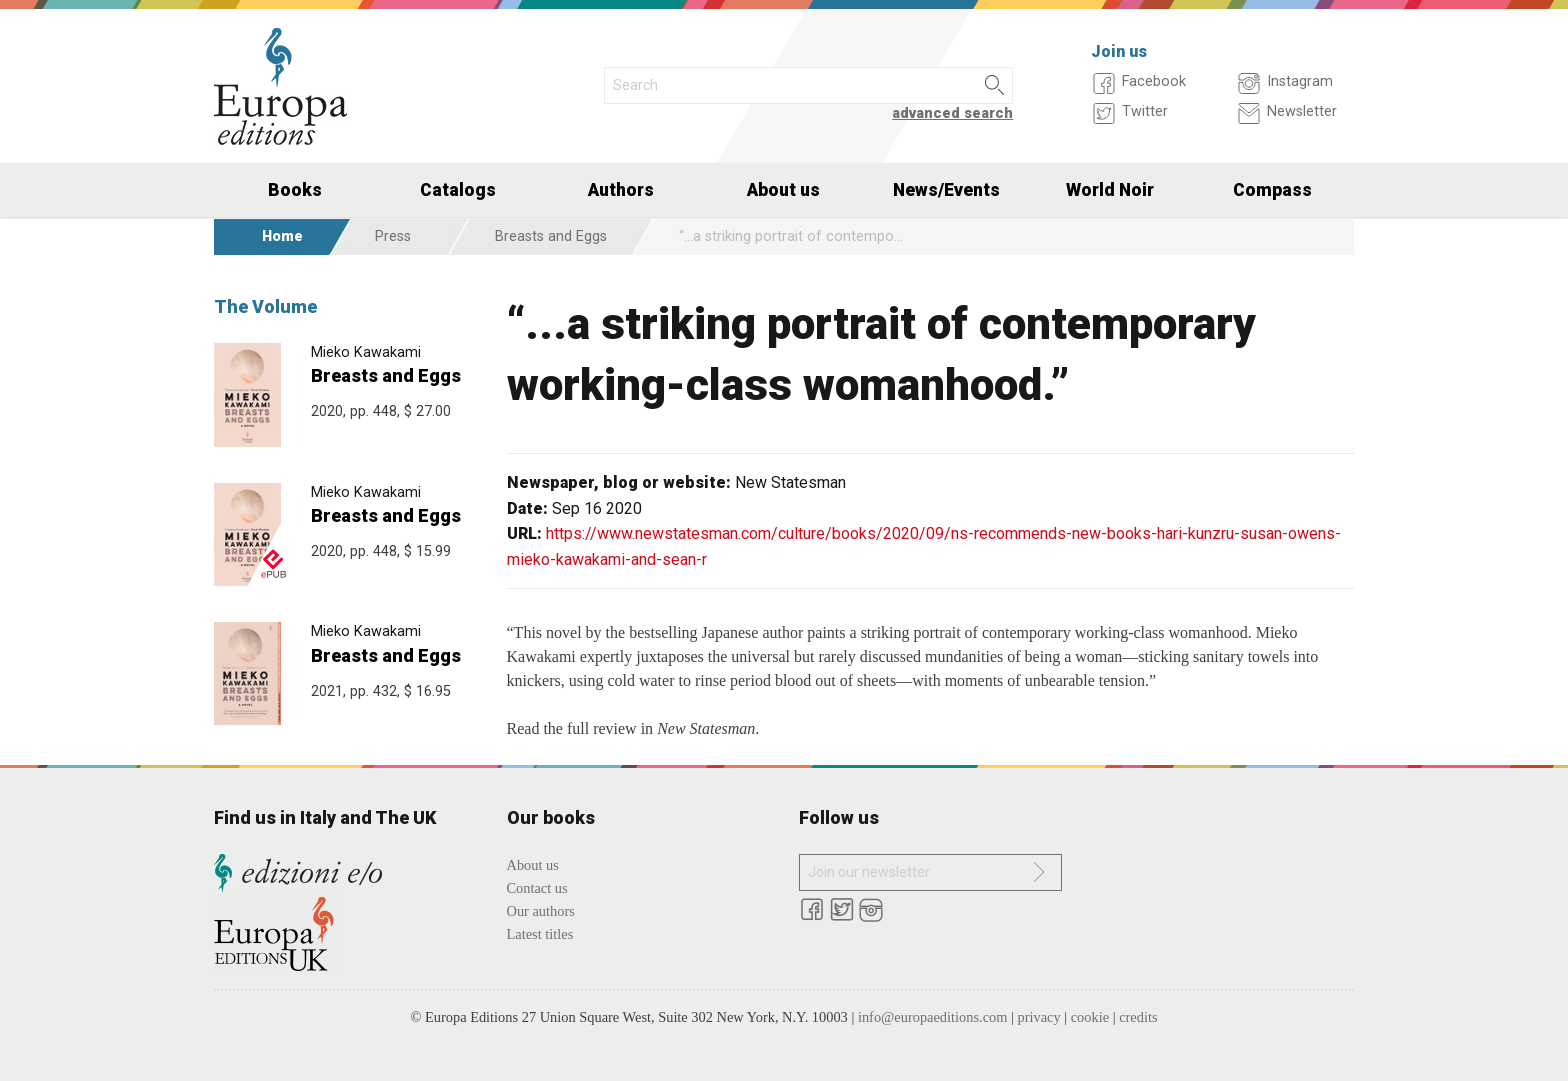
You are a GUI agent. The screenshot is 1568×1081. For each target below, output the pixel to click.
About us (783, 190)
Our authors (541, 911)
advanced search (952, 113)
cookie (1090, 1017)
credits (1138, 1017)
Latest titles (540, 934)
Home (282, 236)
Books (295, 190)
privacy (1039, 1017)
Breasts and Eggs (551, 236)
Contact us (537, 888)
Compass (1272, 190)
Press (393, 236)
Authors (621, 190)
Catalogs (458, 190)
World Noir (1110, 190)
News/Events (946, 190)
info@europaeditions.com (933, 1017)
